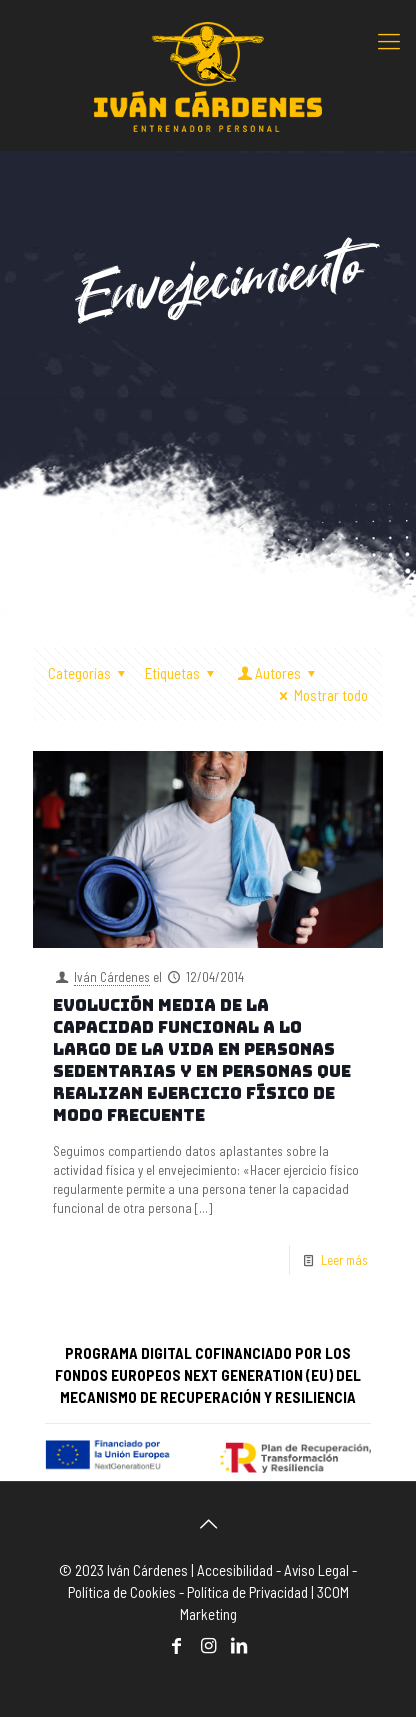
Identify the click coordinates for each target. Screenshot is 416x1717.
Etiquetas (183, 673)
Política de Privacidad (247, 1592)
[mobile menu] (389, 40)
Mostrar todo (320, 695)
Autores (278, 673)
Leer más (344, 1260)
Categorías (90, 673)
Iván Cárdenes (112, 977)
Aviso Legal (316, 1570)
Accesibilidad (235, 1570)
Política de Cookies (122, 1592)
